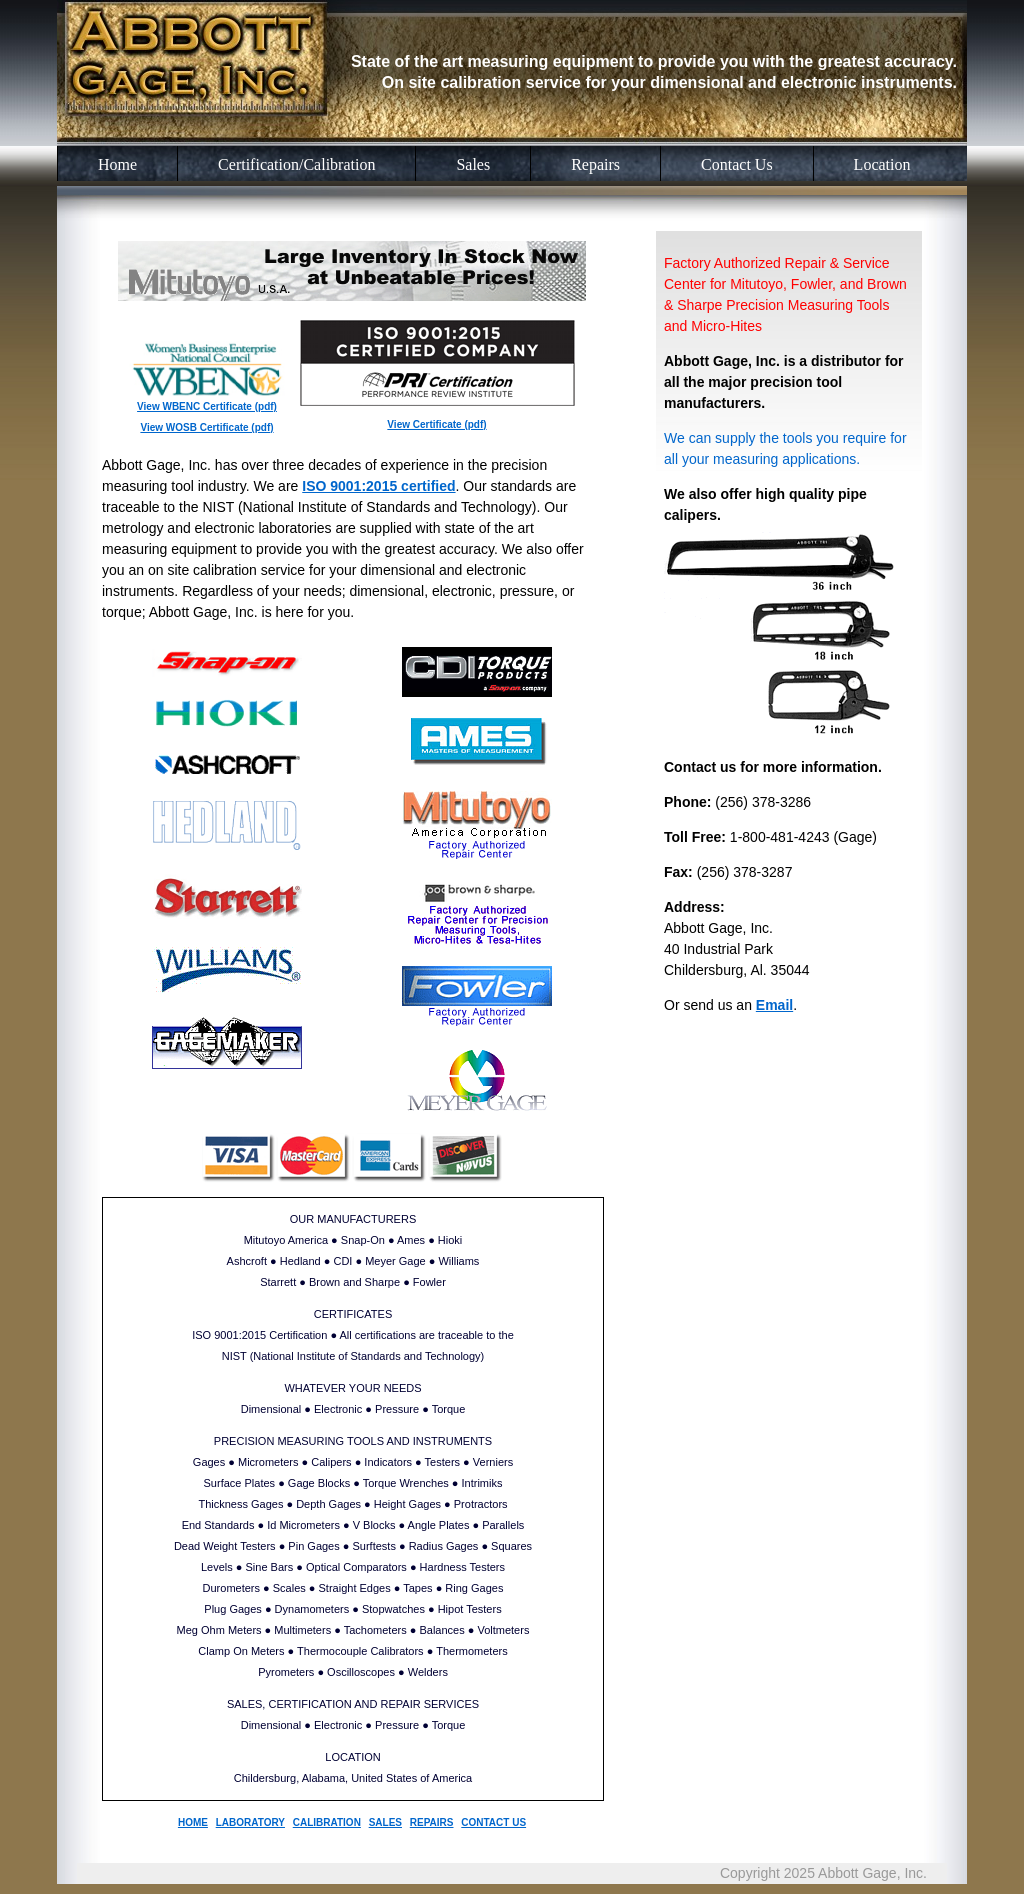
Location (882, 164)
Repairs (595, 164)
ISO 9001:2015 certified (378, 486)
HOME (193, 1822)
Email (774, 1005)
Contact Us (737, 164)
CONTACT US (493, 1822)
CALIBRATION (327, 1822)
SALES (385, 1822)
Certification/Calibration (296, 164)
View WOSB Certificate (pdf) (206, 427)
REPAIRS (432, 1822)
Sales (473, 164)
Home (117, 164)
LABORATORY (250, 1822)
